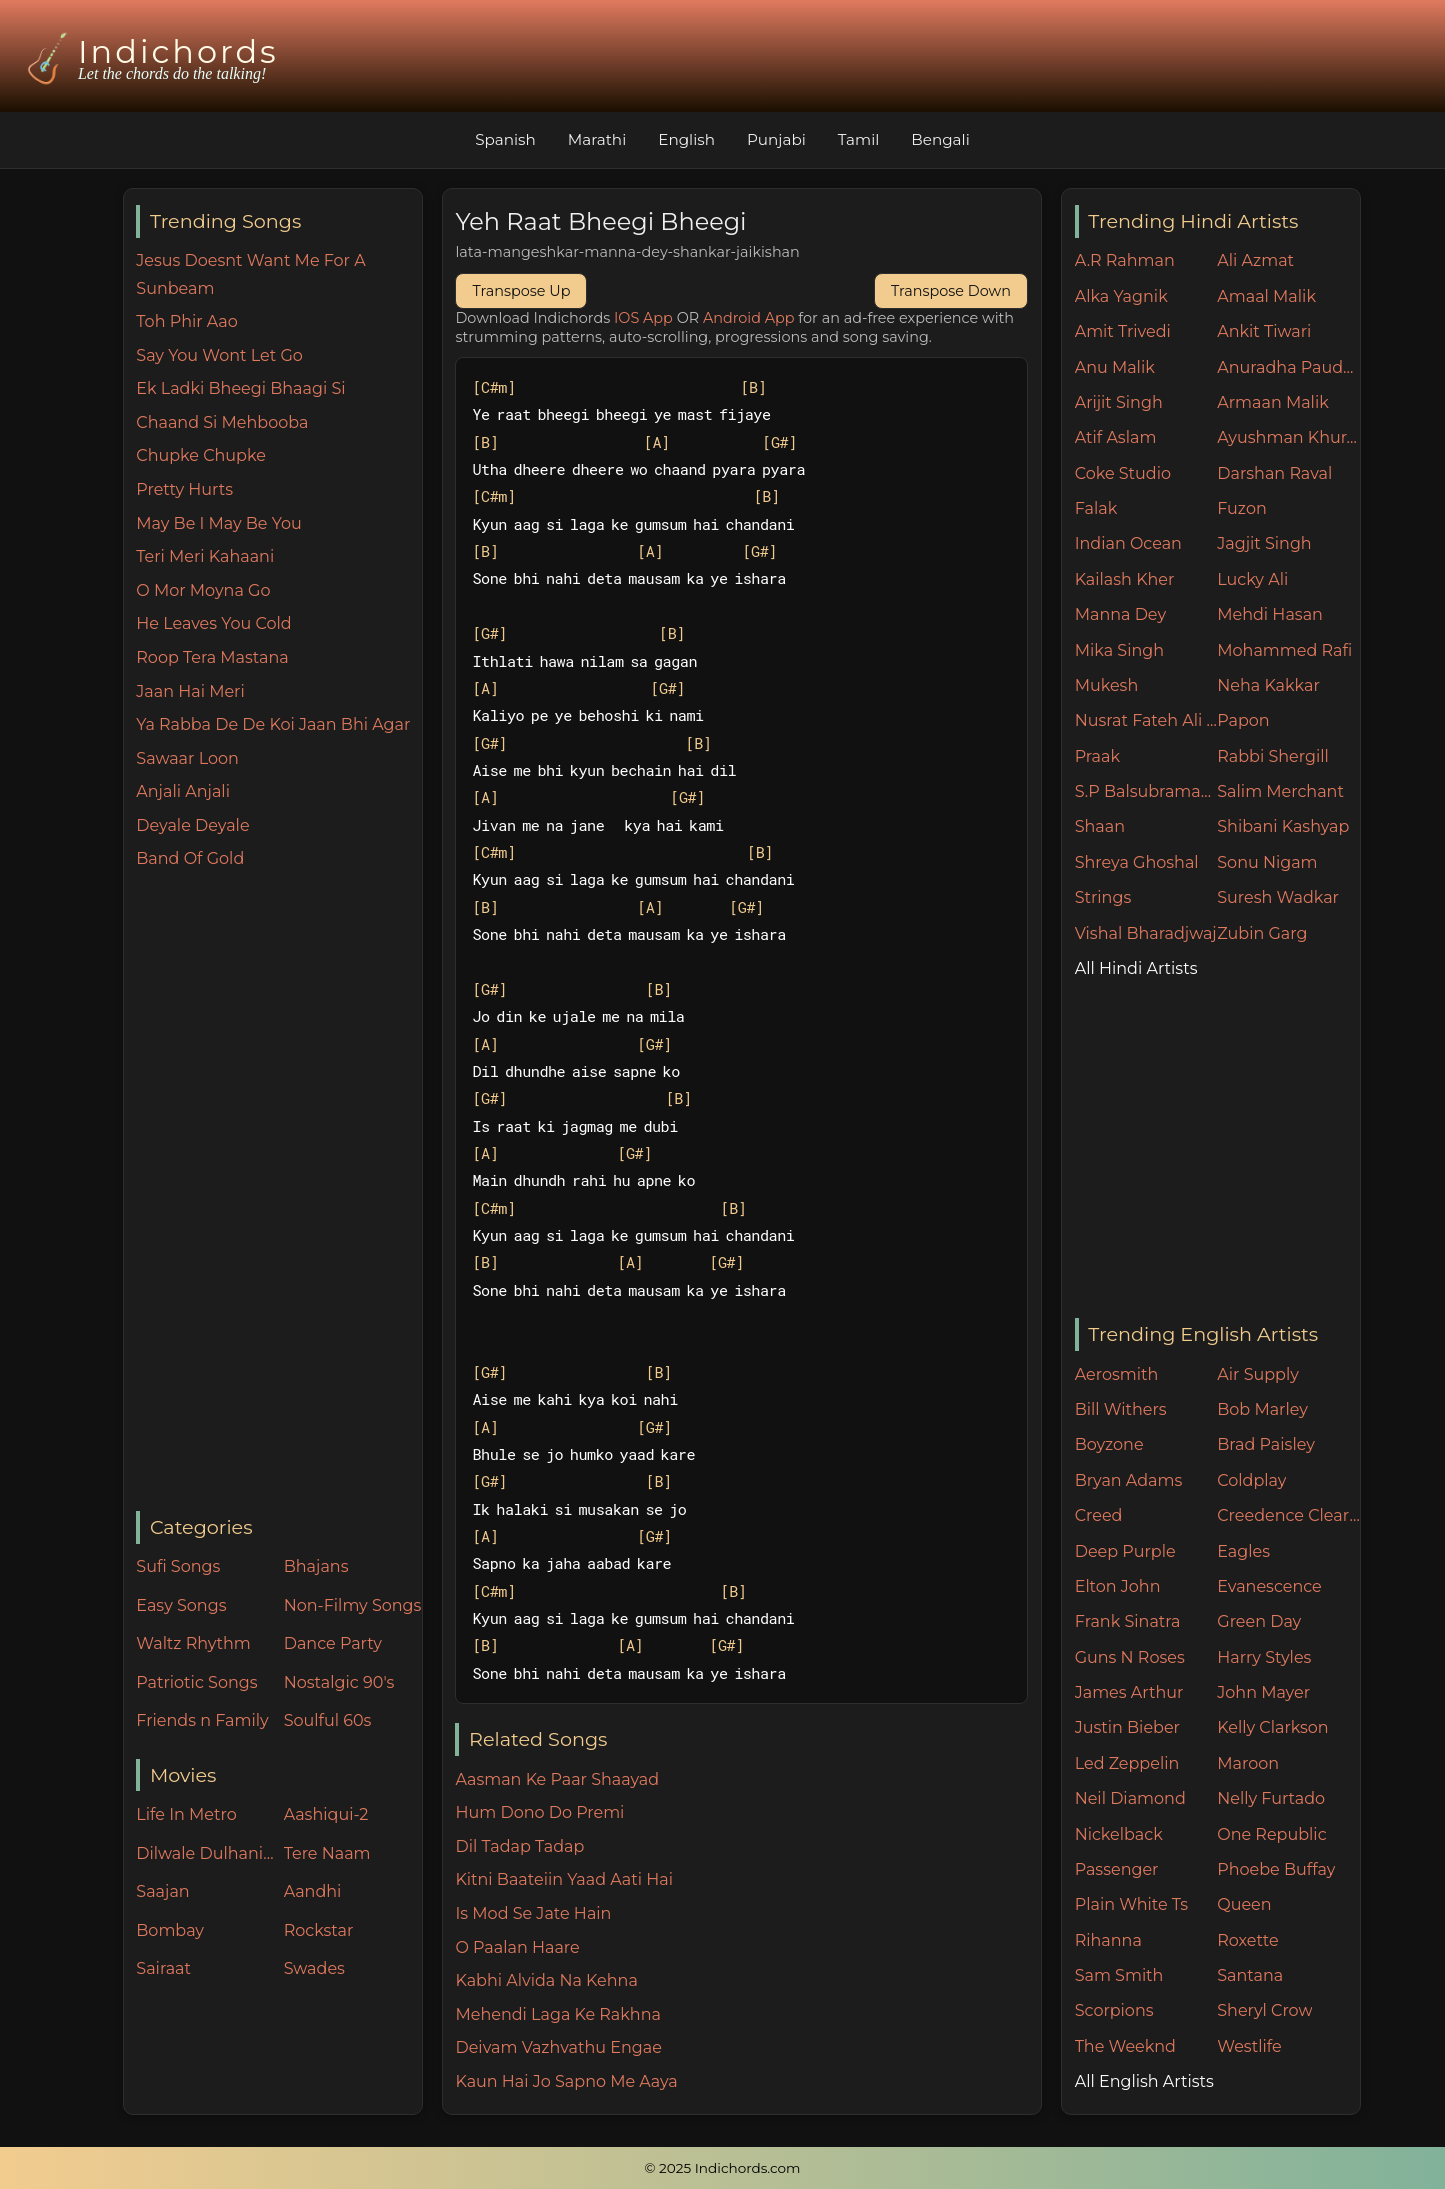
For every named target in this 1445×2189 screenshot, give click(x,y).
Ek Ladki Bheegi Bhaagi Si (240, 388)
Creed (1099, 1515)
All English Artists (1144, 2081)
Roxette (1247, 1940)
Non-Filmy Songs (353, 1605)
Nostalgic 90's (339, 1682)
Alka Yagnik (1121, 296)
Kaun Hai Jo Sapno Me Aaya (566, 2081)
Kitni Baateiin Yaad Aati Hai (563, 1879)
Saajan (162, 1891)
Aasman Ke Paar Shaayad (557, 1779)
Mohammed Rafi (1284, 650)
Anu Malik (1115, 367)
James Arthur (1129, 1692)
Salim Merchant (1280, 791)
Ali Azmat (1255, 260)
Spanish (505, 139)
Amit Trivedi (1123, 331)
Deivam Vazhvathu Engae (558, 2047)
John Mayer (1263, 1692)
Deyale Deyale (192, 825)
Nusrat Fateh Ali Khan (1146, 720)
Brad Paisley (1266, 1444)
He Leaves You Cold (213, 623)
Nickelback (1119, 1834)
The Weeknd (1125, 2046)
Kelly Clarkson (1272, 1727)
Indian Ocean (1128, 543)
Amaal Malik (1266, 296)
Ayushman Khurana (1288, 437)
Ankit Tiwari (1264, 331)
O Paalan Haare (517, 1947)
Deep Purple (1125, 1551)
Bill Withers (1121, 1409)
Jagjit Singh (1264, 543)
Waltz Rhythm (193, 1643)
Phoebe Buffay (1276, 1869)
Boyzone (1109, 1444)
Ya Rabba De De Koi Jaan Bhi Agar (273, 724)
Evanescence (1269, 1586)
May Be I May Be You (218, 523)
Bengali (940, 139)
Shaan (1100, 826)
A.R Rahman (1125, 260)
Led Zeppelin (1127, 1763)
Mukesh (1107, 685)
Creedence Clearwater (1288, 1515)
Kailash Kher (1125, 579)
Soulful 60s (328, 1720)
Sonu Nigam (1267, 862)
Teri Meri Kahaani (205, 556)
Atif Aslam (1116, 437)
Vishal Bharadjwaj (1146, 933)
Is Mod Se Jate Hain (533, 1913)
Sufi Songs (178, 1566)
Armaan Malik (1273, 402)
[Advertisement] (278, 1192)
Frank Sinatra (1128, 1621)
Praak (1097, 756)
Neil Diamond (1130, 1798)
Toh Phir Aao (187, 321)
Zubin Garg (1262, 933)
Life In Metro (186, 1814)
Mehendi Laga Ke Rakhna (557, 2014)
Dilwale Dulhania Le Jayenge (205, 1853)
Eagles (1243, 1551)
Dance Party (333, 1643)
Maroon (1248, 1763)
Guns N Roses (1130, 1657)
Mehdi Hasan (1270, 614)
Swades (314, 1968)
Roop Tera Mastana (212, 657)
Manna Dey (1120, 614)
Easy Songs (181, 1605)
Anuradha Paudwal (1288, 367)
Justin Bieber (1127, 1727)
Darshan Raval (1274, 473)
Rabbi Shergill (1273, 756)
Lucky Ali (1252, 579)
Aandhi (313, 1891)
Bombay (170, 1930)
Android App (749, 318)
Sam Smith (1119, 1975)
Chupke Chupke (201, 455)
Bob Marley (1262, 1409)
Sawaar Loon (187, 758)
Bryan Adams (1129, 1480)
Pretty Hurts (184, 489)
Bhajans (316, 1566)
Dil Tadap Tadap (519, 1846)
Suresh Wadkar (1278, 897)
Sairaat (163, 1968)
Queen (1244, 1904)
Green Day (1259, 1621)
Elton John (1118, 1586)
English (686, 139)
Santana (1250, 1975)
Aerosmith (1117, 1374)
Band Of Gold (190, 858)
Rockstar (319, 1930)
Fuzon (1241, 508)
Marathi (597, 139)
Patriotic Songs (196, 1682)
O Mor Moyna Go (203, 590)
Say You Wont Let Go (219, 355)
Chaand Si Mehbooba (222, 422)
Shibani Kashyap (1283, 826)
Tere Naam (327, 1853)
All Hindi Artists (1136, 968)
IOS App (643, 318)
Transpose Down (951, 291)
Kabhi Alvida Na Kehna (546, 1980)
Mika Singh (1119, 650)
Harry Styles (1264, 1657)
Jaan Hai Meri (190, 691)
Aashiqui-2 (326, 1814)
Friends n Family (202, 1720)
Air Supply (1258, 1374)
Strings (1103, 897)
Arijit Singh (1119, 402)
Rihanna (1108, 1940)
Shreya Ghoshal (1137, 862)
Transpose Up (521, 291)
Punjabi (776, 139)
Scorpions (1114, 2010)
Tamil (859, 139)
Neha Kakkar (1268, 685)
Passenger (1117, 1869)
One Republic (1271, 1834)
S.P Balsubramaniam (1146, 791)
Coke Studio (1123, 473)
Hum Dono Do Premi (539, 1812)
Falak (1096, 508)
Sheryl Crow (1264, 2010)
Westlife (1249, 2046)
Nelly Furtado (1271, 1798)
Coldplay (1251, 1480)
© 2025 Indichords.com (723, 2168)
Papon (1243, 720)
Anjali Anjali (183, 791)
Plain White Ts (1131, 1904)
